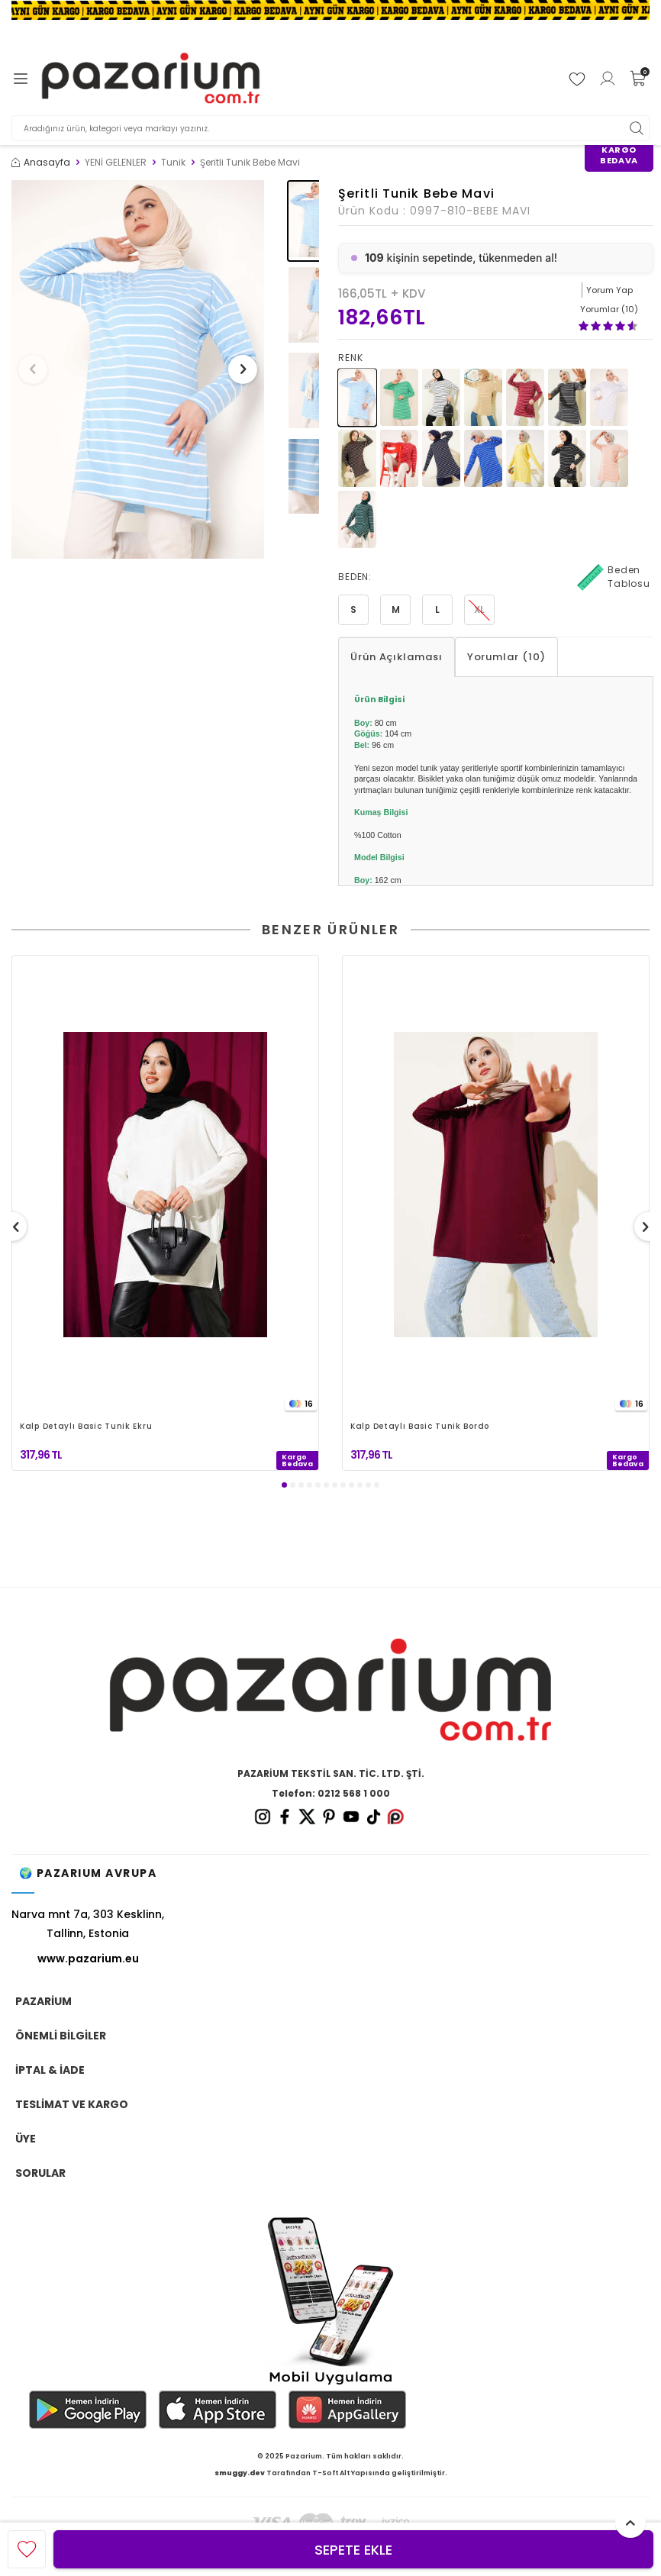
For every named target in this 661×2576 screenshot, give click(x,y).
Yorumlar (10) (506, 657)
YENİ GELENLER (116, 162)
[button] (37, 369)
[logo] (150, 78)
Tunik (173, 162)
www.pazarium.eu (88, 1958)
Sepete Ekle (353, 2549)
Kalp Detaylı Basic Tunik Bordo (419, 1427)
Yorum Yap (609, 290)
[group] (137, 369)
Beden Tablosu (613, 577)
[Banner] (330, 10)
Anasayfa (40, 162)
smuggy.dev (239, 2473)
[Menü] (20, 78)
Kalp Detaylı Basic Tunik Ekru (86, 1427)
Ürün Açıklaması (396, 657)
